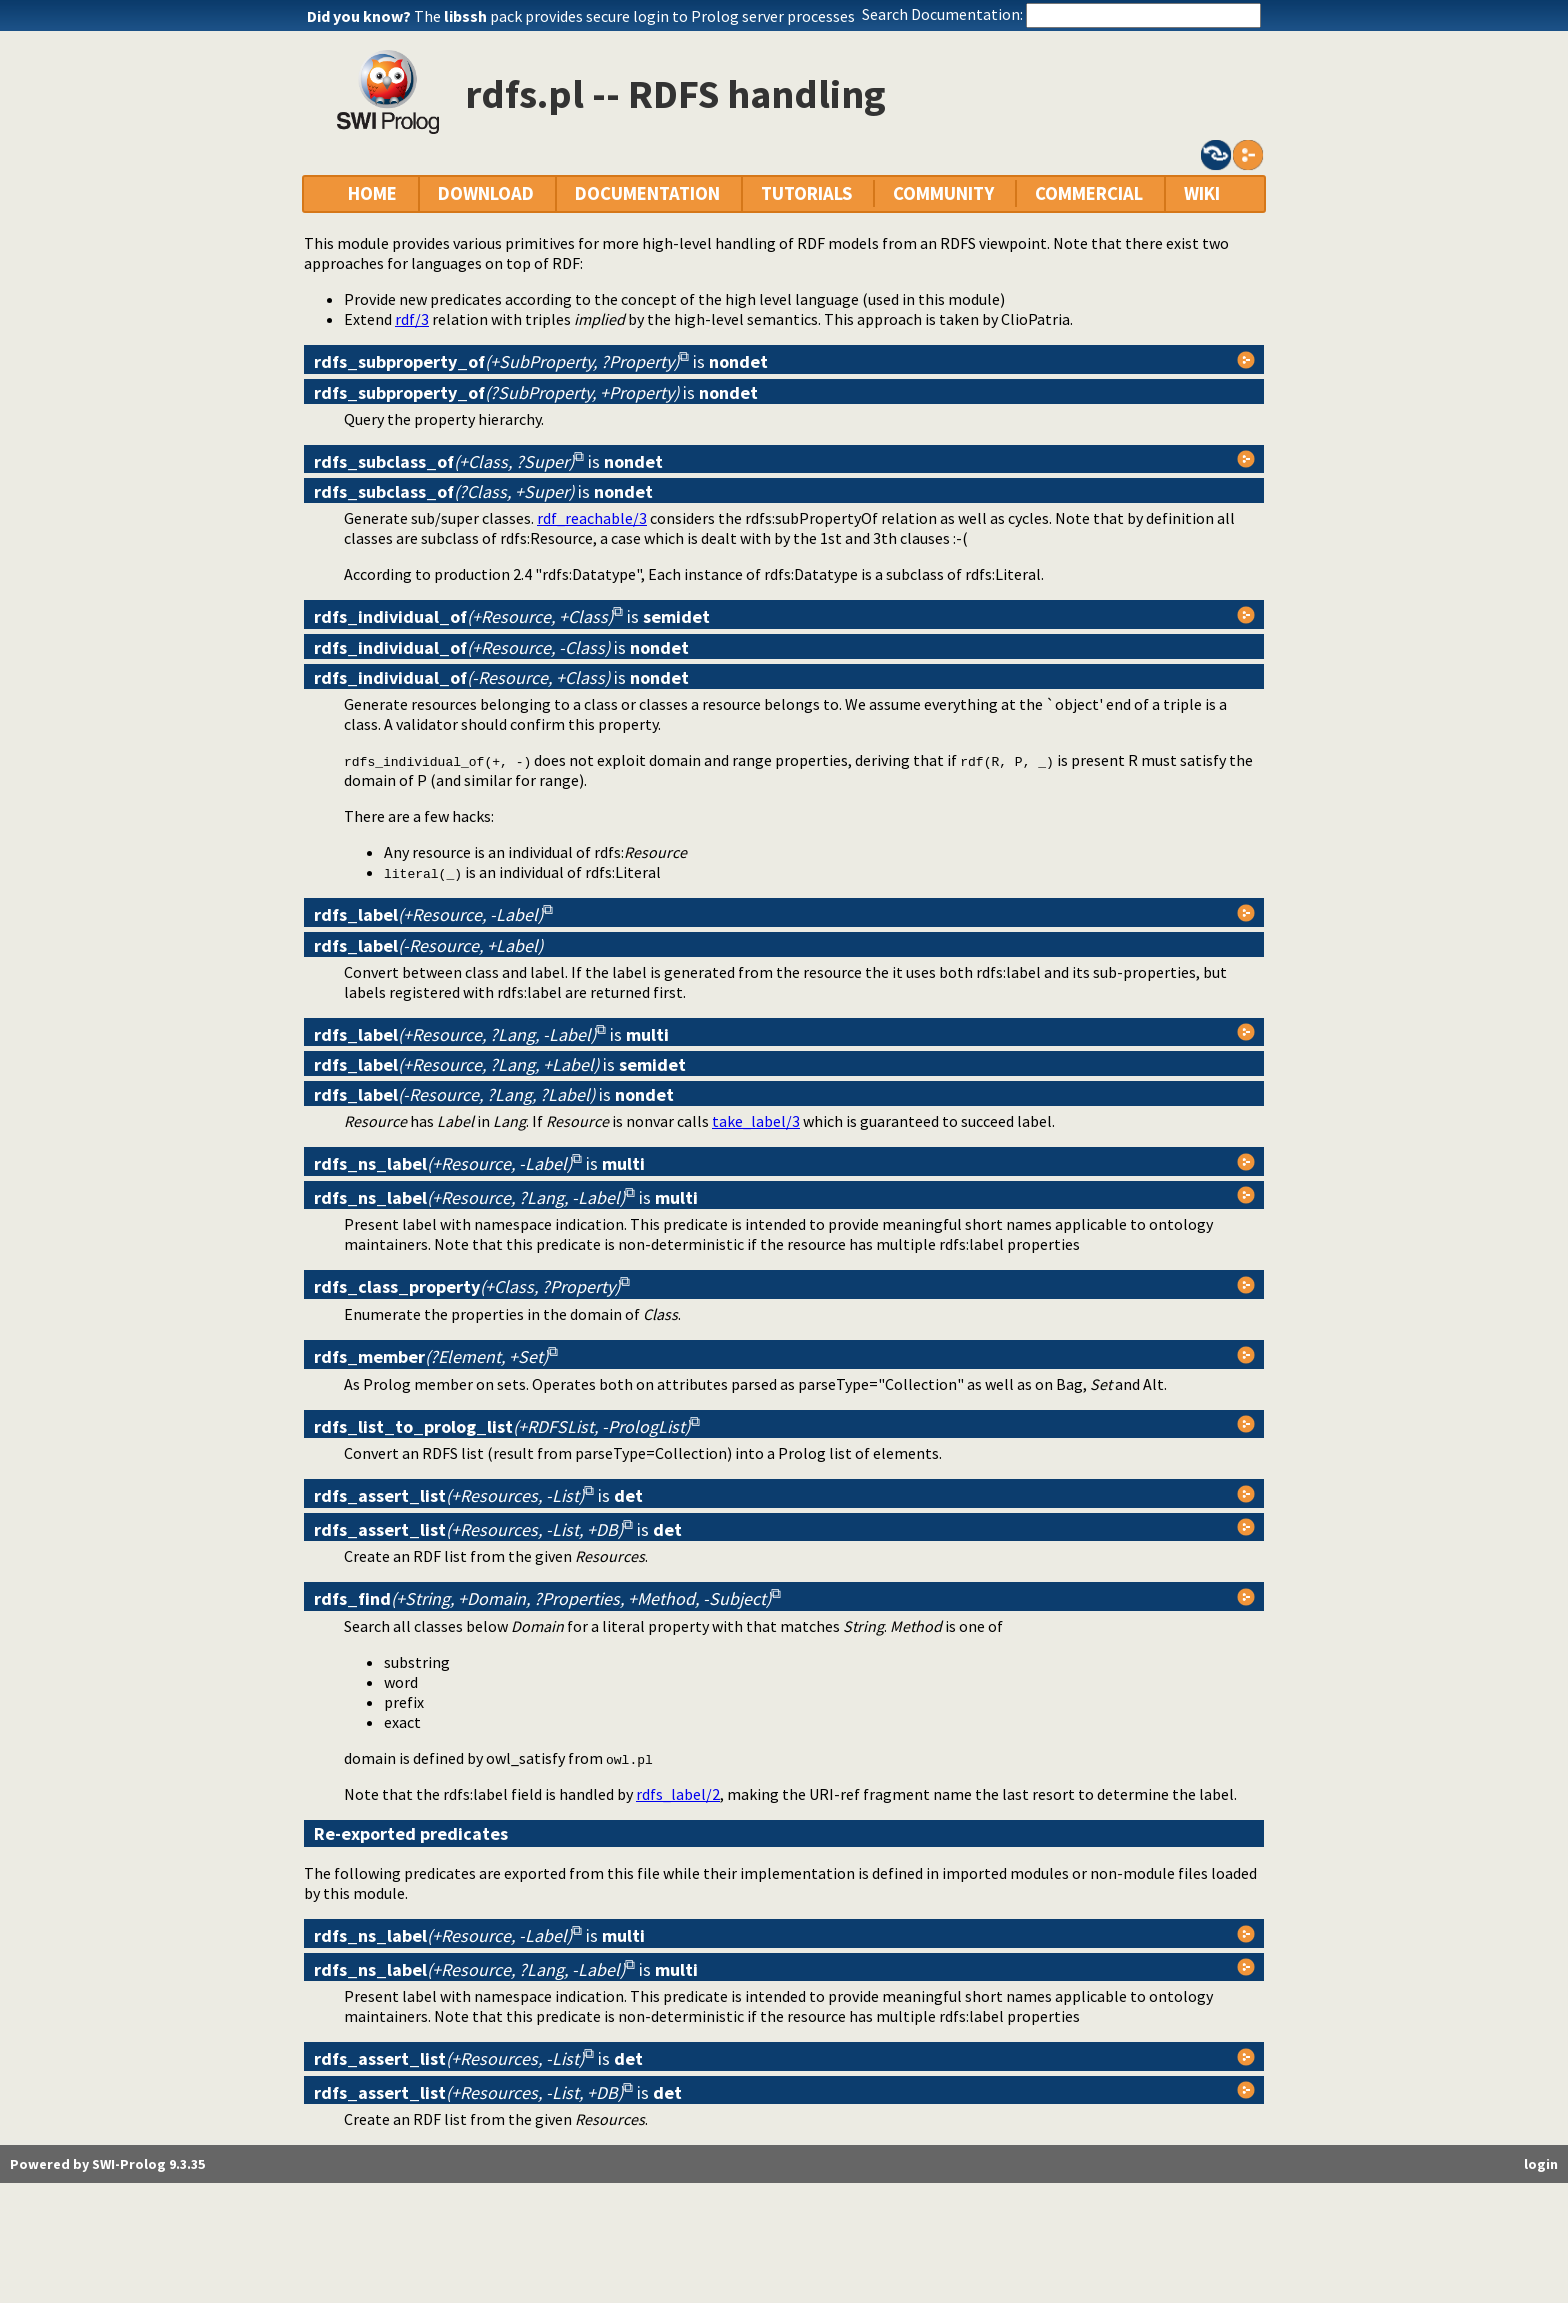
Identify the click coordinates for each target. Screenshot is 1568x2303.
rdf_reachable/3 (592, 518)
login (1541, 2164)
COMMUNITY (943, 193)
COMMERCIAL (1089, 193)
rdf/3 (412, 319)
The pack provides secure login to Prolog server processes (634, 16)
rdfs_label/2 (678, 1794)
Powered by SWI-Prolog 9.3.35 (107, 2164)
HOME (372, 193)
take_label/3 (756, 1121)
